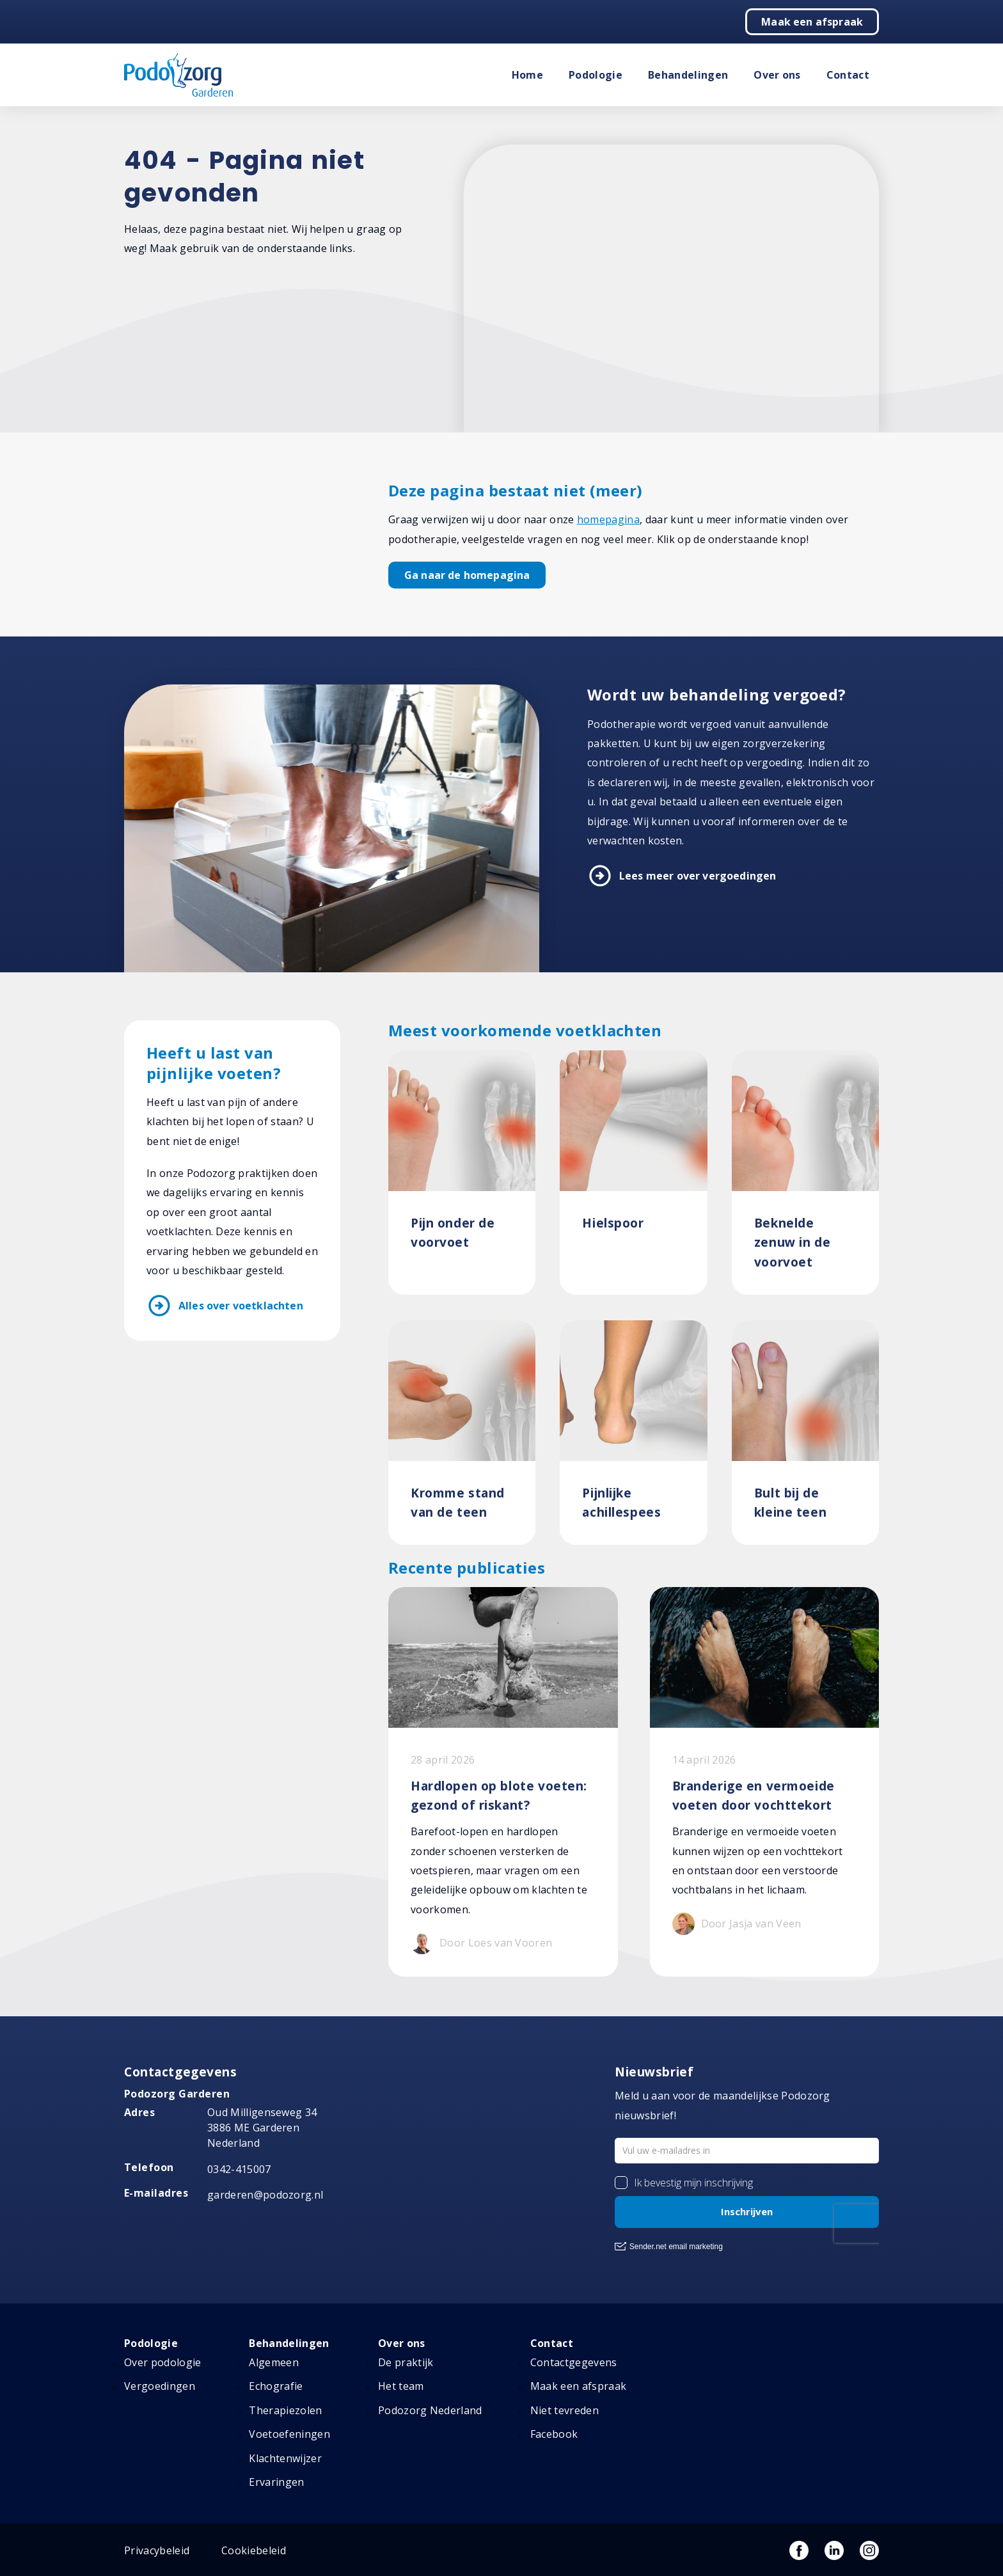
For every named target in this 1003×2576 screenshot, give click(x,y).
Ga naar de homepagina (467, 575)
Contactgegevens (573, 2362)
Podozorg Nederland (430, 2410)
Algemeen (274, 2362)
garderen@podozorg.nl (265, 2195)
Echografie (276, 2386)
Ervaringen (276, 2482)
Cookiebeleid (253, 2550)
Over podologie (162, 2362)
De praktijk (406, 2362)
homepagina (608, 519)
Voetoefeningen (289, 2434)
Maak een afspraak (812, 22)
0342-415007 (239, 2169)
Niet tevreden (564, 2410)
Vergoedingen (159, 2386)
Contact (847, 75)
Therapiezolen (285, 2410)
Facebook (554, 2434)
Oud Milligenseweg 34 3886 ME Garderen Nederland (262, 2127)
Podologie (595, 75)
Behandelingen (688, 75)
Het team (401, 2386)
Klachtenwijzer (285, 2458)
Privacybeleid (156, 2550)
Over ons (777, 75)
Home (527, 75)
